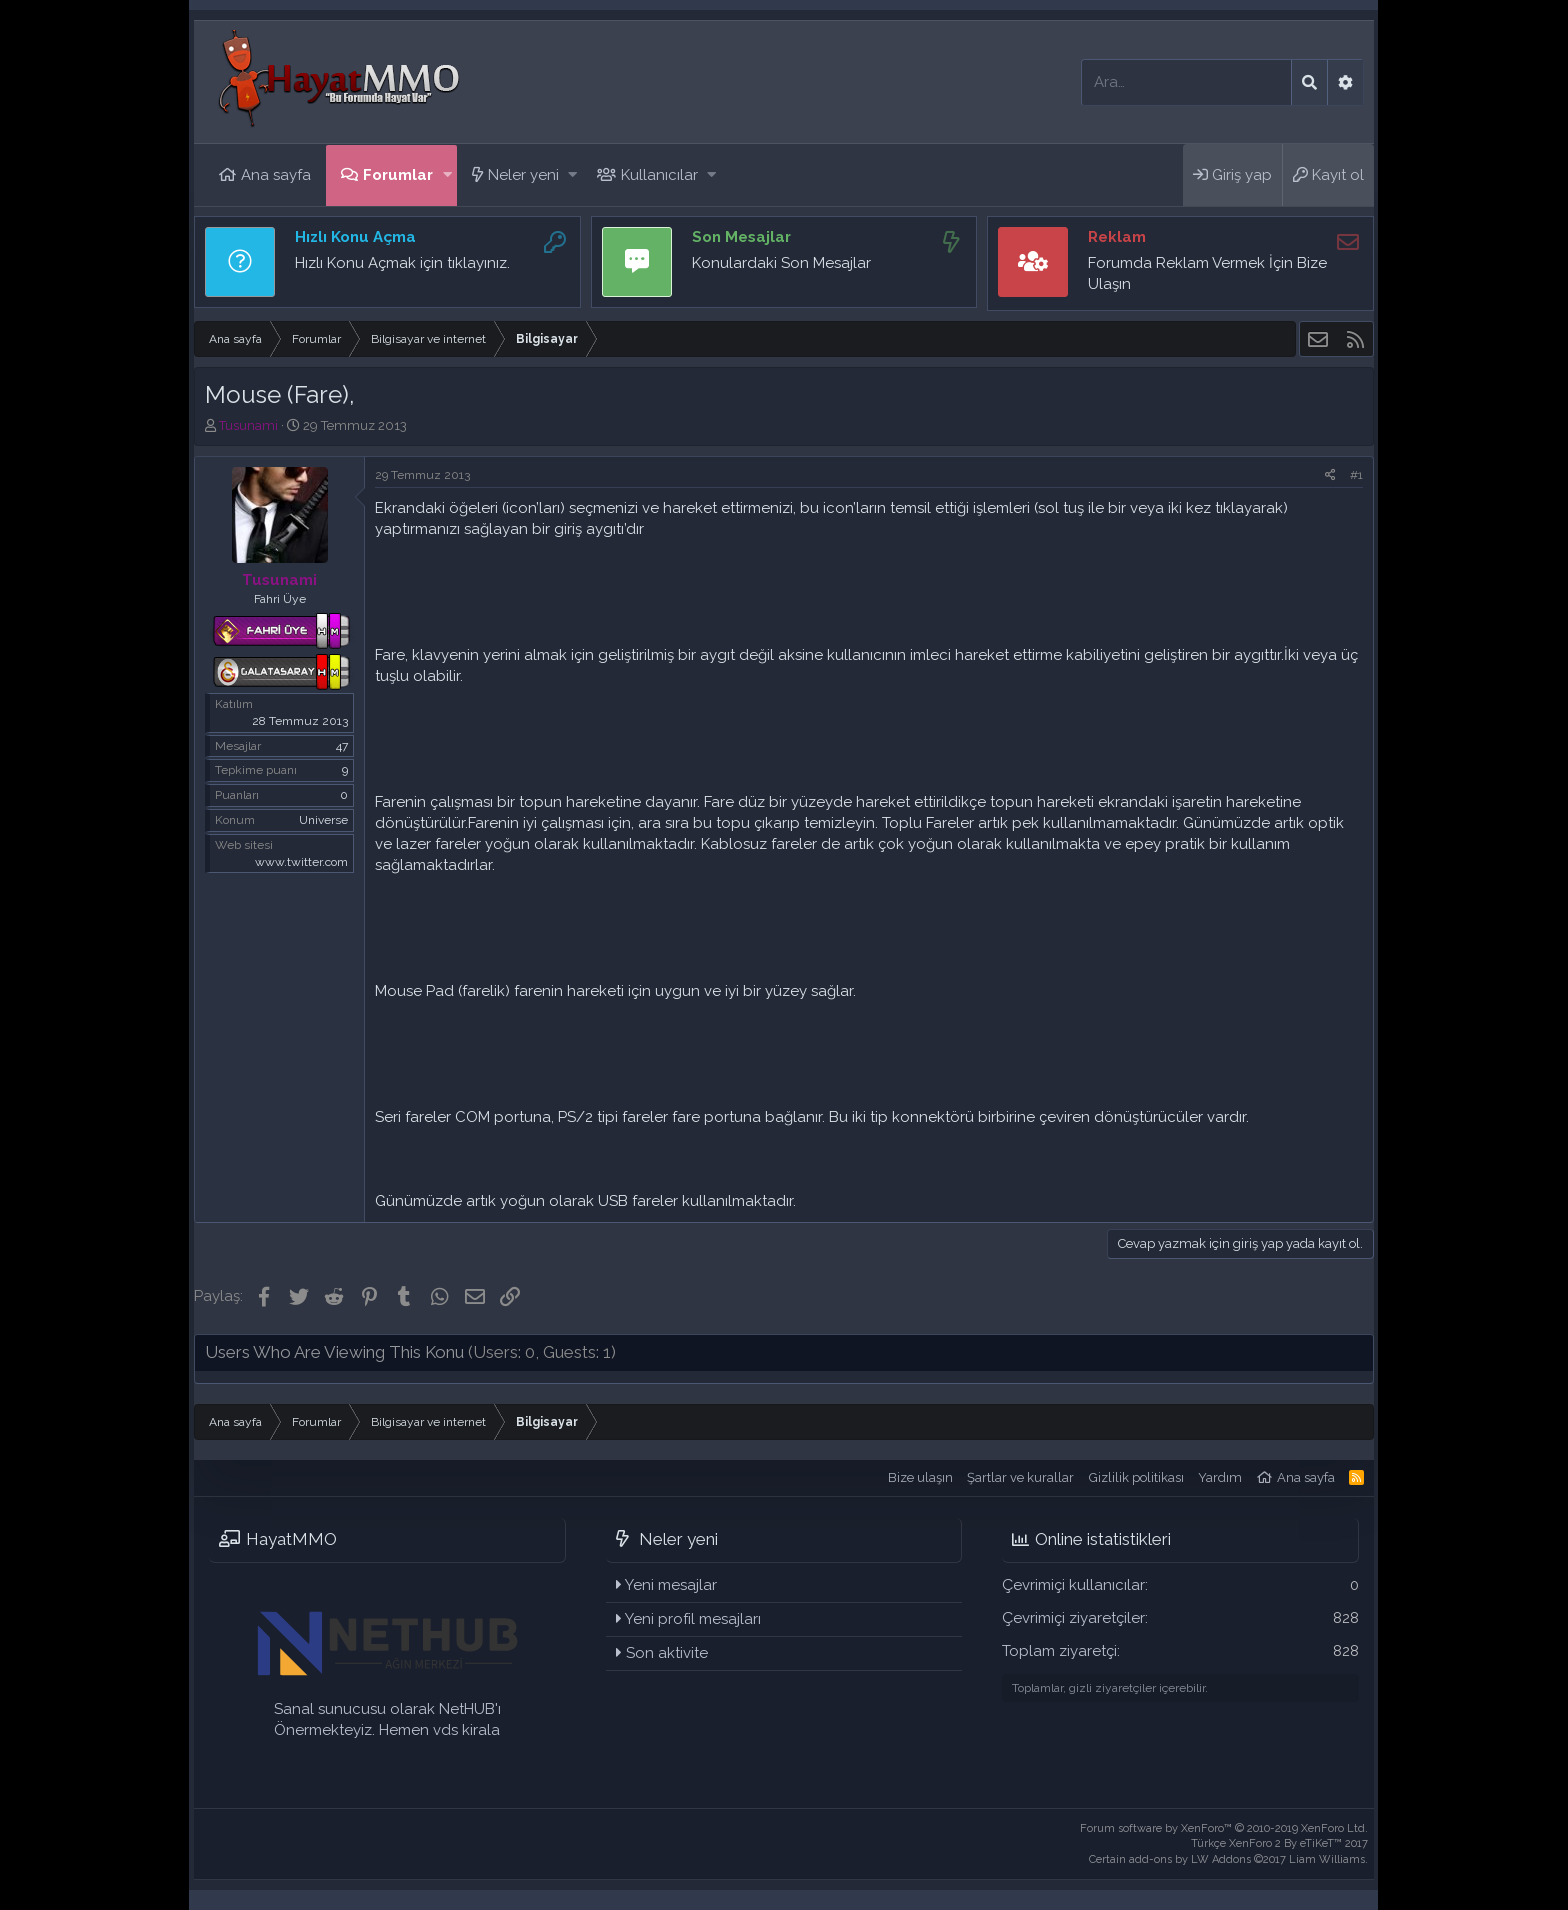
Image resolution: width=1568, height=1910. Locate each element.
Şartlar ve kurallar (1020, 1477)
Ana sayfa (276, 175)
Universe (323, 820)
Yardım (1220, 1477)
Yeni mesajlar (671, 1585)
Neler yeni (523, 175)
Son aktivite (667, 1653)
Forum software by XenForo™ (1224, 1828)
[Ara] (1186, 82)
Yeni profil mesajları (693, 1619)
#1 (1356, 475)
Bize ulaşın (920, 1477)
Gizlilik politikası (1136, 1477)
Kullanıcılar (659, 175)
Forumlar (398, 175)
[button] (447, 175)
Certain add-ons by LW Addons (1228, 1859)
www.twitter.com (301, 862)
